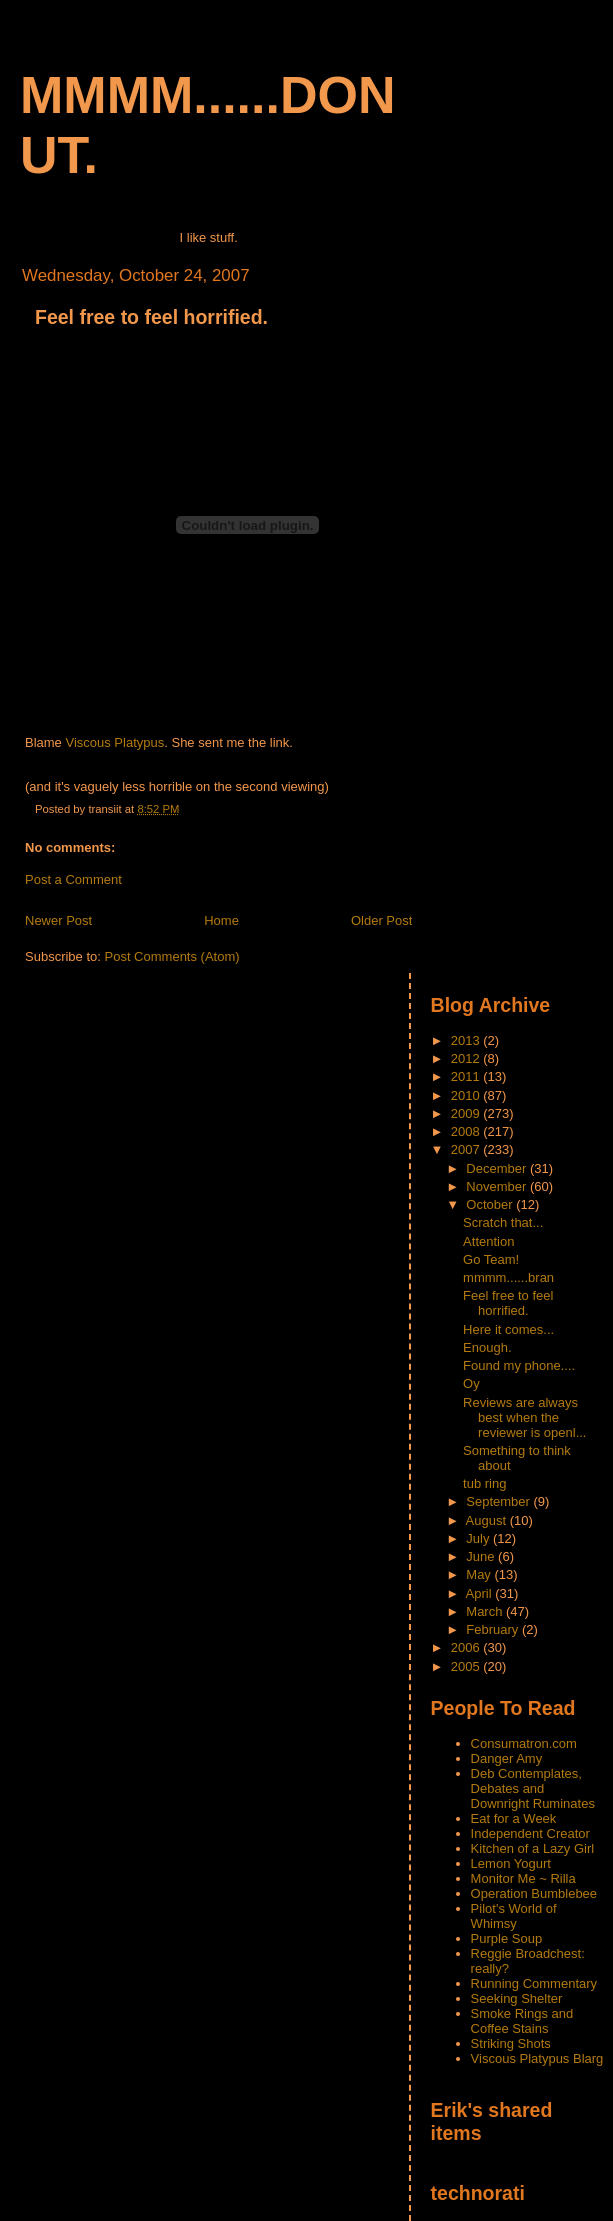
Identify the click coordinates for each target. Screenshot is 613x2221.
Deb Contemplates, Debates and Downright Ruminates (533, 1788)
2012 (467, 1058)
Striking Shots (511, 2043)
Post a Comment (73, 879)
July (479, 1538)
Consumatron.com (524, 1743)
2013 (467, 1040)
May (480, 1574)
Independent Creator (530, 1833)
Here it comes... (508, 1329)
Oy (471, 1383)
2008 (467, 1131)
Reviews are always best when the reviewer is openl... (524, 1417)
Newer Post (58, 920)
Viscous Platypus (114, 742)
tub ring (484, 1483)
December (498, 1168)
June (482, 1556)
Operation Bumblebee (534, 1893)
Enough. (487, 1347)
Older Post (381, 920)
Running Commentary (534, 1983)
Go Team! (491, 1259)
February (494, 1629)
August (488, 1520)
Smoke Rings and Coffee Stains (522, 2021)
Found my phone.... (519, 1365)
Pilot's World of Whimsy (514, 1916)
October (491, 1204)
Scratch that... (503, 1222)
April (481, 1593)
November (498, 1186)
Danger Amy (507, 1758)
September (499, 1501)
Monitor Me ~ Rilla (523, 1878)
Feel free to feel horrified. (151, 317)
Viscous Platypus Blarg (537, 2058)
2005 (467, 1666)
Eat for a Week (514, 1818)
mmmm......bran (508, 1277)
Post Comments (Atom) (172, 956)
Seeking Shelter (517, 1998)
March (486, 1611)
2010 (467, 1095)
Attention (488, 1241)
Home (221, 920)
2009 (467, 1113)
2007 (467, 1149)
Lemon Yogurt (511, 1863)
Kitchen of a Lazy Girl (533, 1848)
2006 (467, 1647)
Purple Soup (507, 1938)
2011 (467, 1076)
